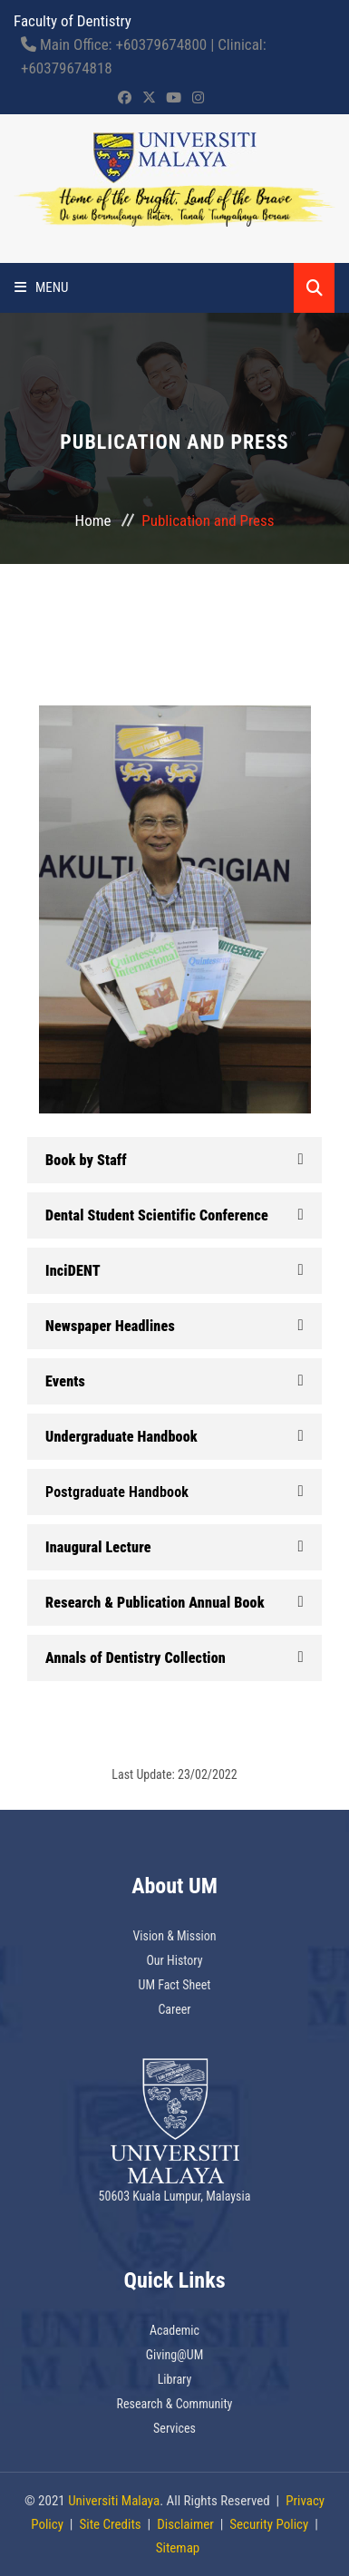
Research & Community (175, 2403)
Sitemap (178, 2548)
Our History (174, 1960)
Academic (174, 2330)
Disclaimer (185, 2524)
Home (93, 520)
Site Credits (110, 2524)
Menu (42, 287)
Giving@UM (175, 2355)
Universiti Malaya (114, 2501)
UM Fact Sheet (175, 1985)
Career (174, 2009)
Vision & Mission (174, 1936)
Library (175, 2379)
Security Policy (268, 2524)
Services (174, 2428)
